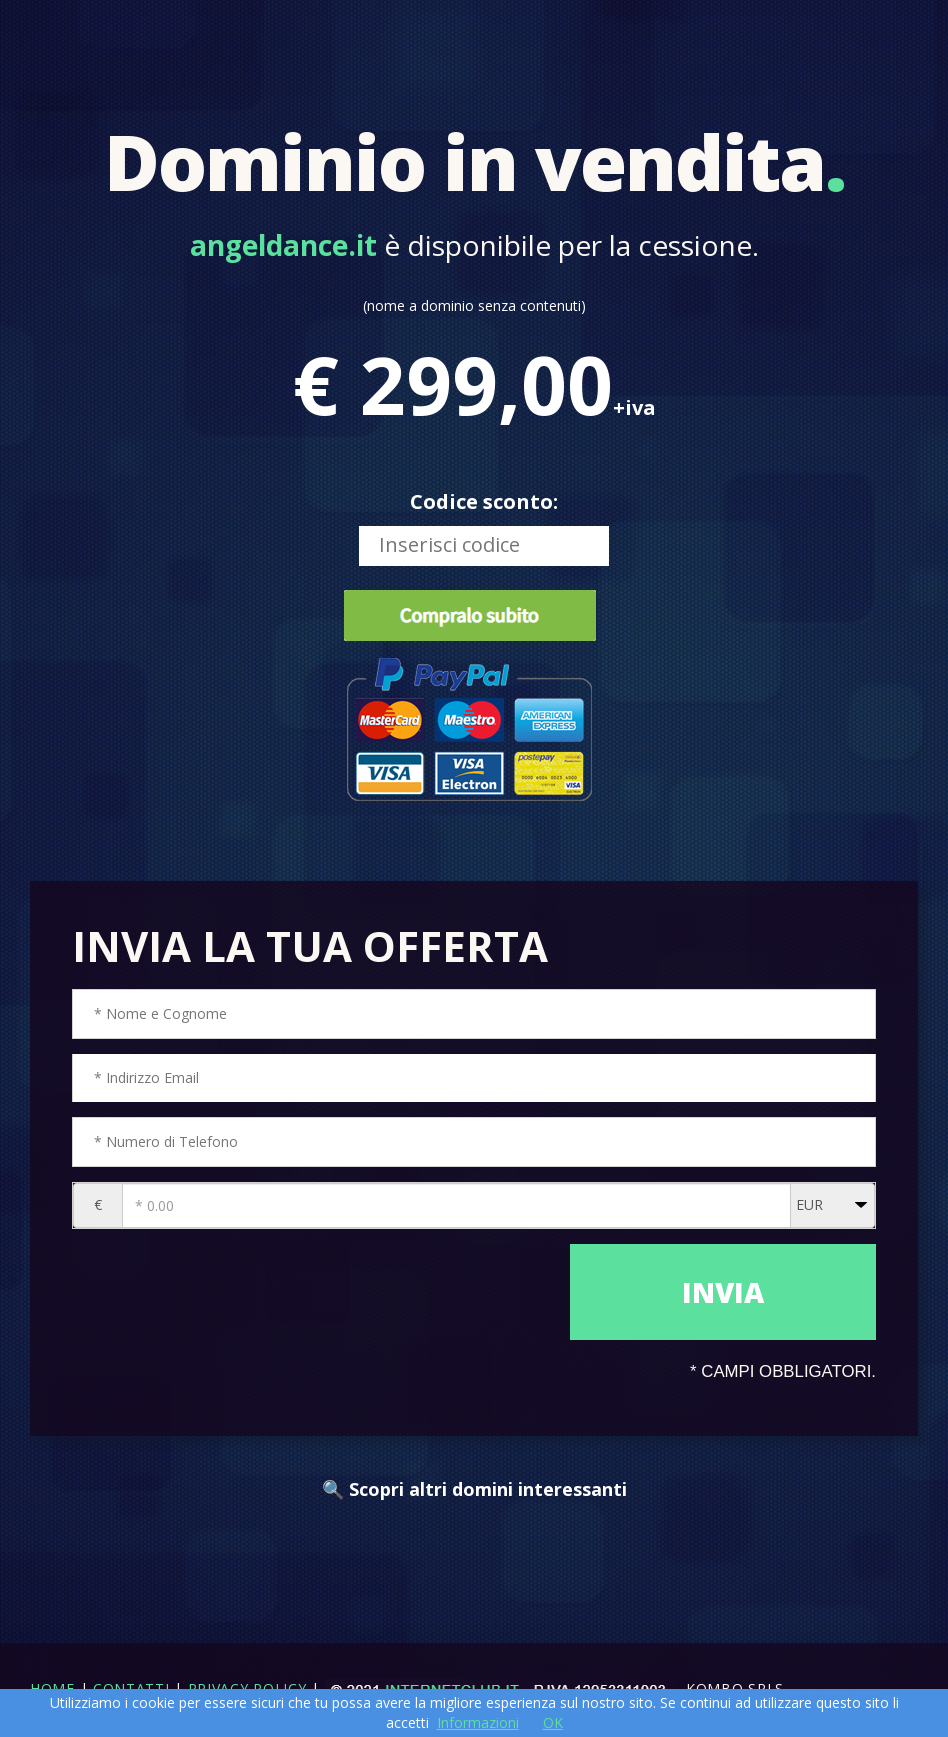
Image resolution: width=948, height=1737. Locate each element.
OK (553, 1722)
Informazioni (478, 1722)
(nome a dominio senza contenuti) (474, 305)
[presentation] (316, 1306)
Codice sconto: (484, 501)
